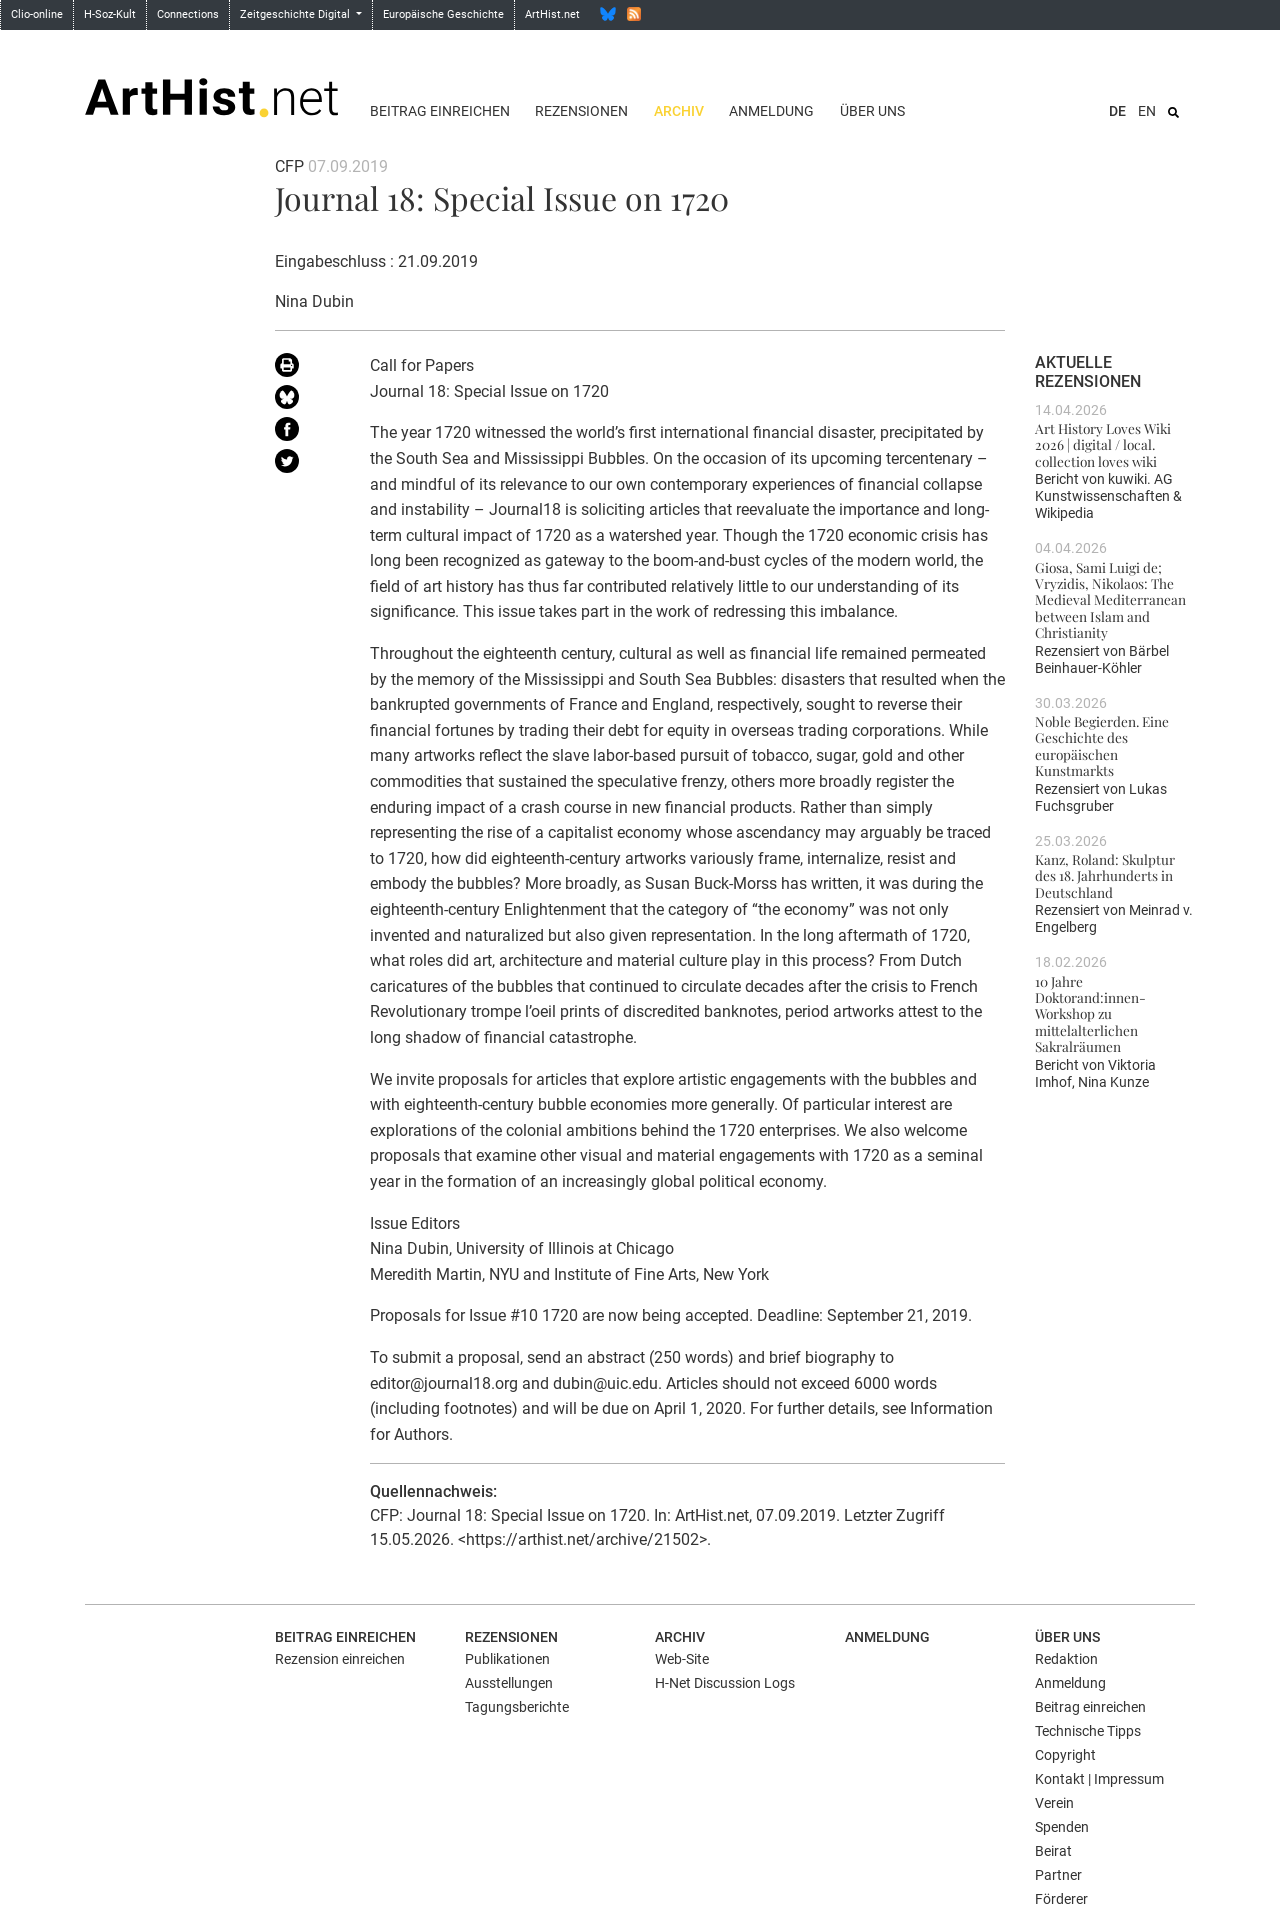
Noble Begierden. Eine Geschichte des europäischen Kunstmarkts (1102, 745)
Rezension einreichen (340, 1659)
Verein (1054, 1803)
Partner (1058, 1875)
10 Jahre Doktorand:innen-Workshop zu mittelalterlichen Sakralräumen (1090, 1013)
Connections (188, 14)
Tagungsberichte (517, 1707)
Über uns (872, 111)
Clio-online (37, 14)
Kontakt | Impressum (1099, 1779)
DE (1117, 111)
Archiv (679, 111)
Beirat (1053, 1851)
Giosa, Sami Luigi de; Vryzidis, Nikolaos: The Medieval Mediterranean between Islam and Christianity (1110, 599)
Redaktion (1066, 1659)
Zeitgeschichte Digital (296, 14)
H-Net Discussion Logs (725, 1683)
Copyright (1065, 1755)
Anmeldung (771, 111)
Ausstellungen (509, 1683)
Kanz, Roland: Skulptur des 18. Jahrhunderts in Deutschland (1105, 875)
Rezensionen (581, 111)
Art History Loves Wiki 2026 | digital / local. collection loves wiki (1103, 444)
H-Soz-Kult (110, 14)
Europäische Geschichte (443, 14)
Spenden (1062, 1827)
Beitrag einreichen (440, 111)
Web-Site (682, 1659)
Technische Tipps (1088, 1731)
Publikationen (507, 1659)
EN (1147, 111)
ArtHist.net (552, 14)
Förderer (1061, 1899)
